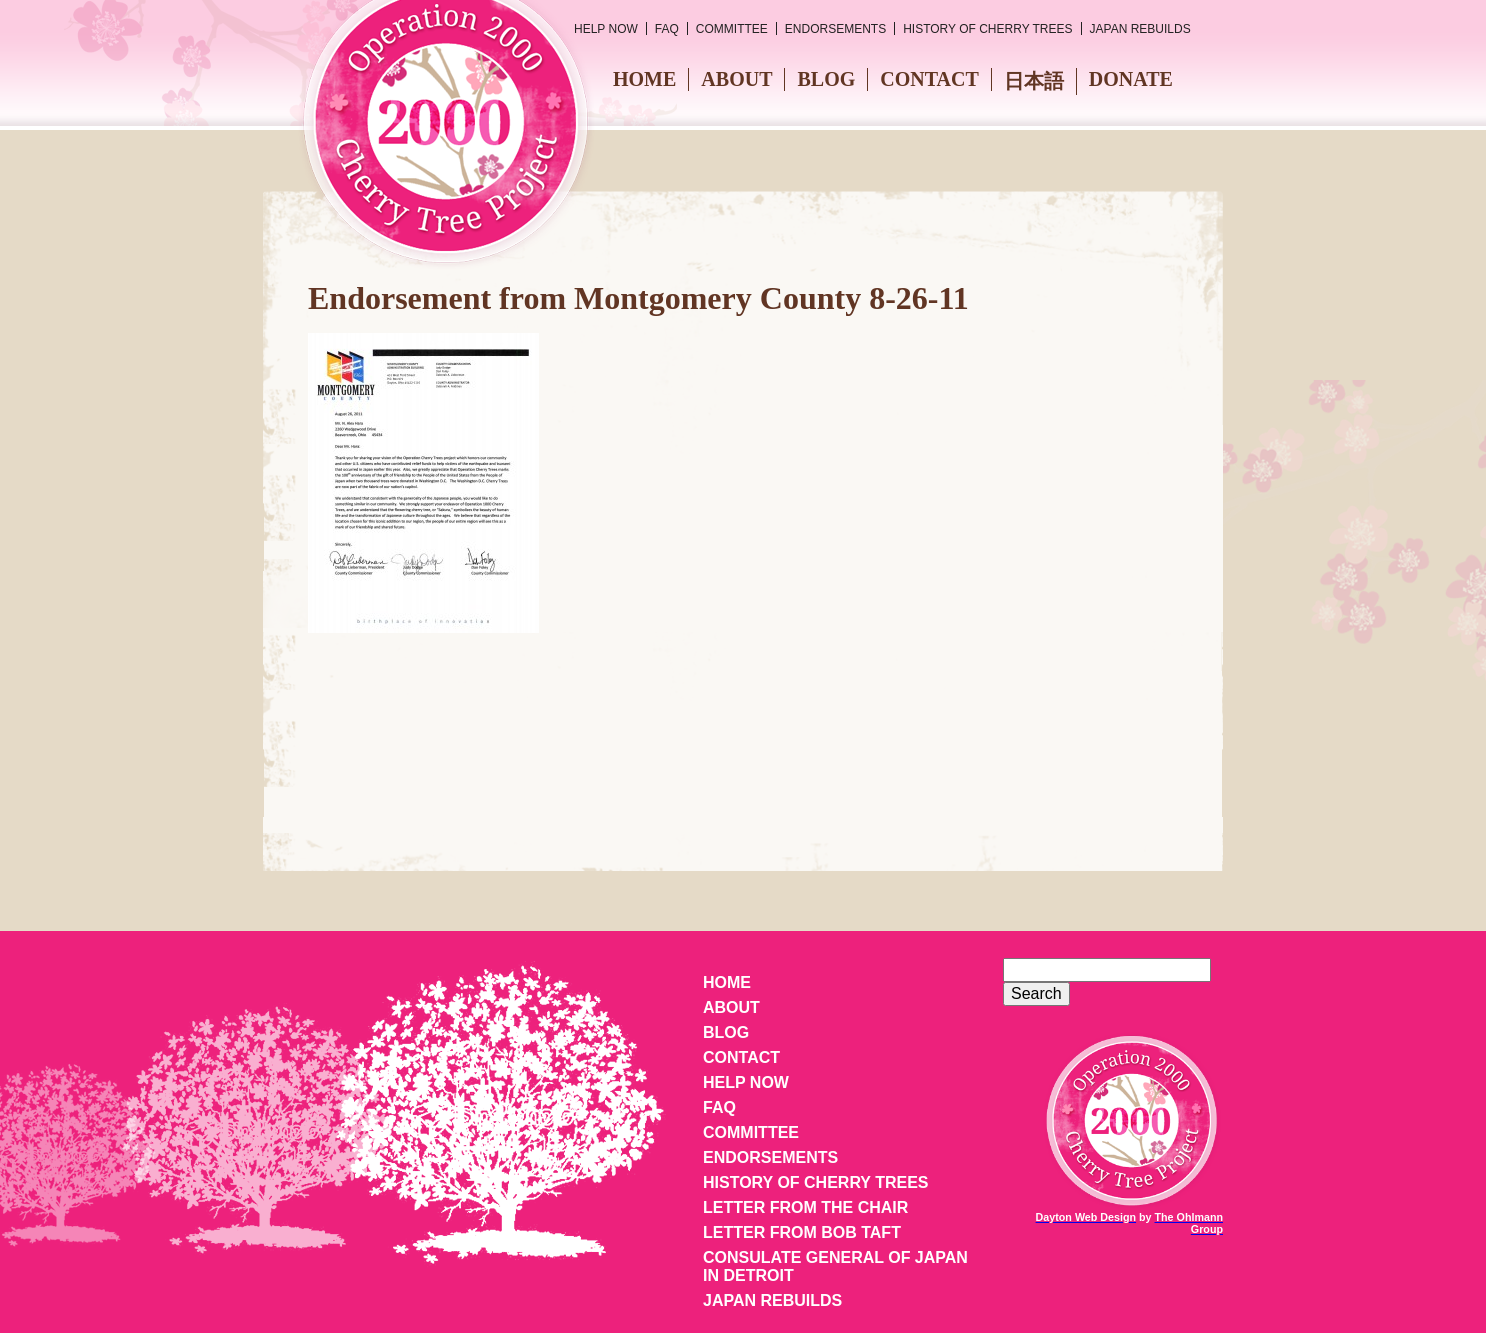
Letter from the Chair (805, 1207)
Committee (732, 29)
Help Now (606, 29)
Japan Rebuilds (1140, 29)
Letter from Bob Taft (802, 1232)
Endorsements (835, 29)
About (736, 79)
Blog (826, 79)
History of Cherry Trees (987, 29)
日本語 (1034, 81)
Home (644, 79)
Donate (1131, 79)
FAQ (667, 29)
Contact (929, 79)
